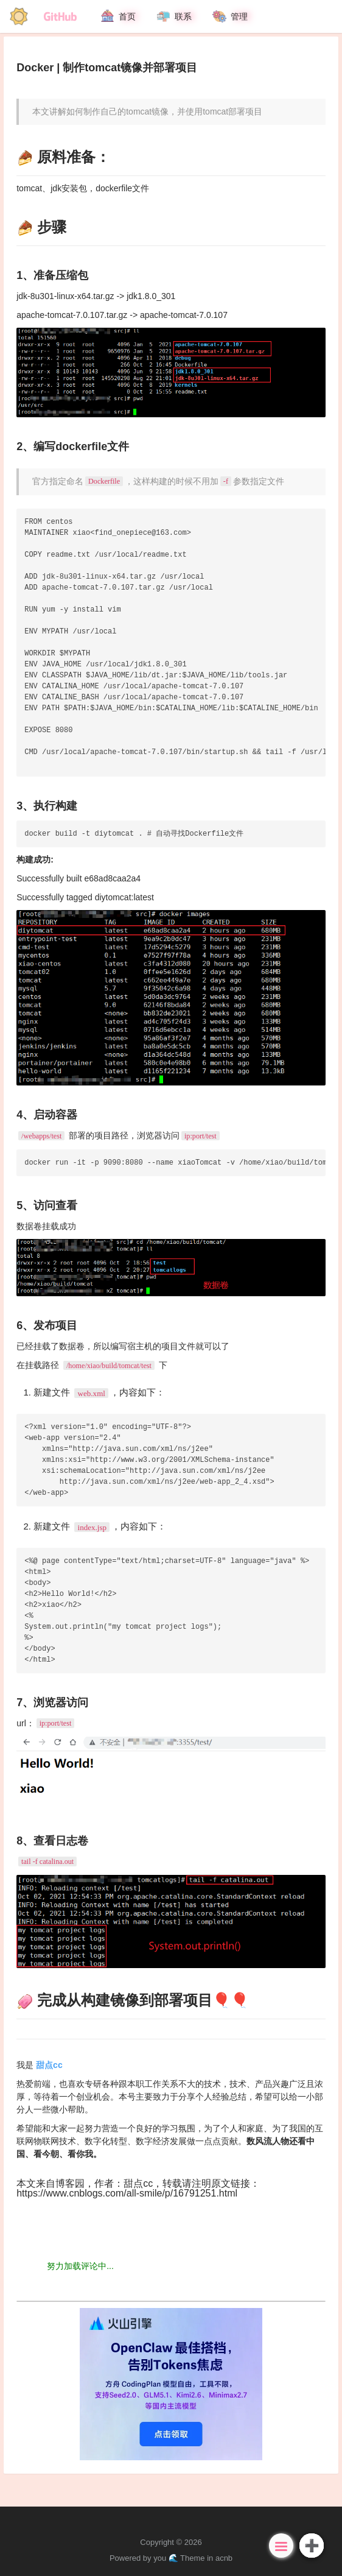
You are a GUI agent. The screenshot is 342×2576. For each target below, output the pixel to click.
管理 (229, 16)
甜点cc (138, 2183)
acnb (223, 2558)
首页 (117, 16)
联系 (173, 16)
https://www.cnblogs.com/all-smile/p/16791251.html (126, 2193)
